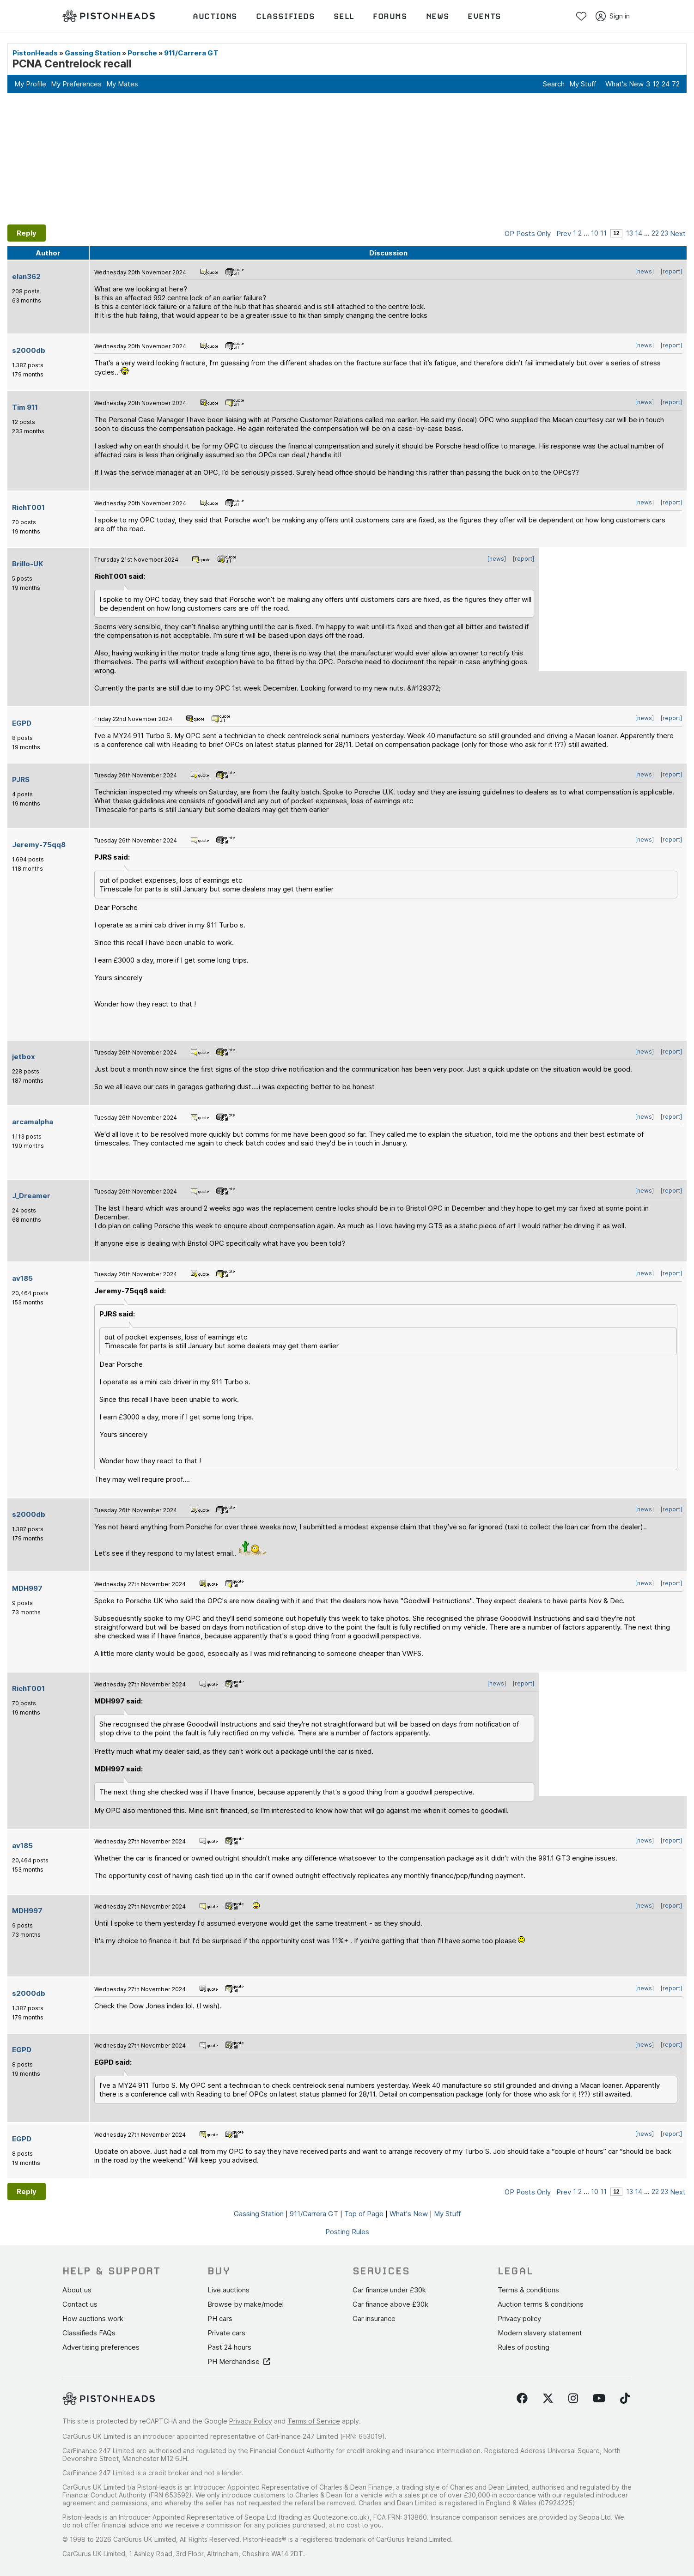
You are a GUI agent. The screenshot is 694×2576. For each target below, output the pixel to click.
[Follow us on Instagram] (573, 2398)
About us (76, 2289)
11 (603, 233)
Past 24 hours (229, 2347)
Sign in (613, 16)
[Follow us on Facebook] (522, 2398)
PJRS (21, 779)
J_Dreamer (31, 1195)
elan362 (26, 276)
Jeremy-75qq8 (39, 844)
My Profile (30, 83)
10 (594, 233)
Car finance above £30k (390, 2304)
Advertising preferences (101, 2347)
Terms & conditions (528, 2289)
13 (629, 233)
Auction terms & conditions (541, 2304)
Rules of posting (523, 2347)
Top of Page (364, 2213)
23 (664, 233)
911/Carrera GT (191, 52)
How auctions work (92, 2318)
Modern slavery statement (540, 2332)
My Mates (122, 83)
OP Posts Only (528, 233)
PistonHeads (35, 52)
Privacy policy (519, 2318)
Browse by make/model (245, 2304)
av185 (22, 1278)
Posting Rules (347, 2231)
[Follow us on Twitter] (548, 2398)
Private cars (226, 2332)
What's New (624, 83)
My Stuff (582, 83)
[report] (671, 271)
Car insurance (374, 2318)
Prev (563, 233)
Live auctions (228, 2289)
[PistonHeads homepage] (108, 16)
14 (638, 233)
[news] (644, 271)
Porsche (142, 52)
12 (655, 83)
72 (676, 83)
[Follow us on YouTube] (599, 2398)
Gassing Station (93, 52)
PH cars (219, 2318)
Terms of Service (313, 2421)
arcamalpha (32, 1121)
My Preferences (76, 83)
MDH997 (27, 1588)
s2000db (28, 350)
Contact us (79, 2304)
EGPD (21, 723)
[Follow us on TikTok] (625, 2398)
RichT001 (28, 507)
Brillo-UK (27, 563)
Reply (27, 233)
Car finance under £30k (389, 2289)
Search (554, 83)
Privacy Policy (250, 2421)
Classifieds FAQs (89, 2332)
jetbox (23, 1056)
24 (666, 83)
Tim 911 (25, 407)
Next (678, 233)
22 (655, 233)
